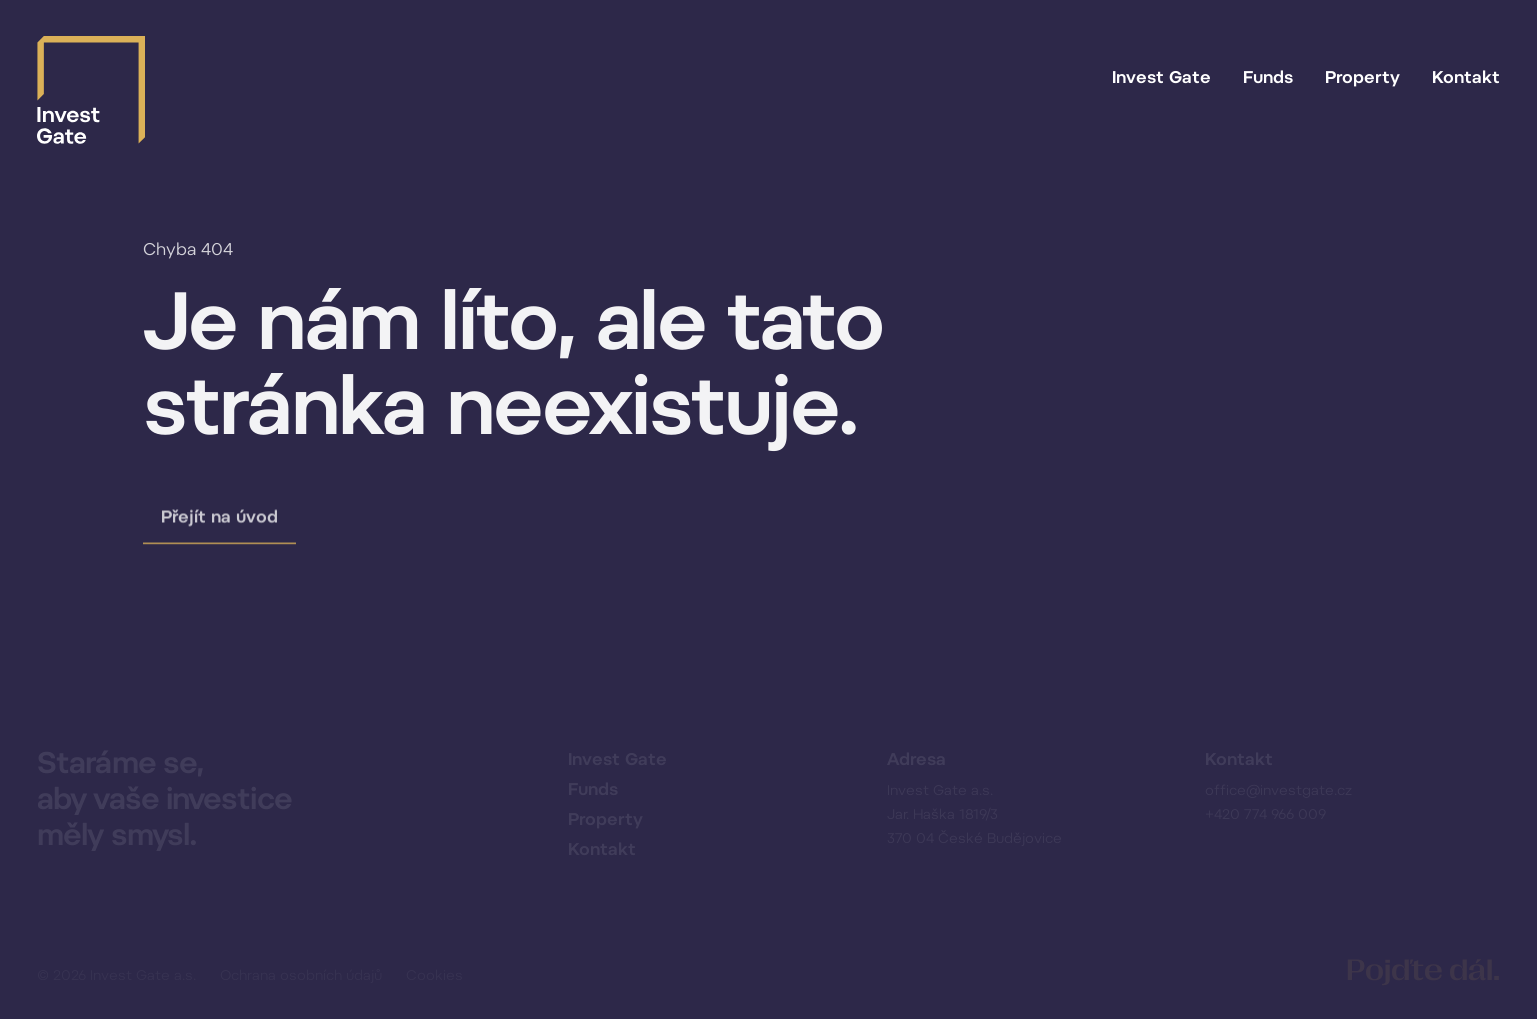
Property (1362, 77)
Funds (1268, 77)
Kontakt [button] (1466, 77)
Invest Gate (1161, 77)
